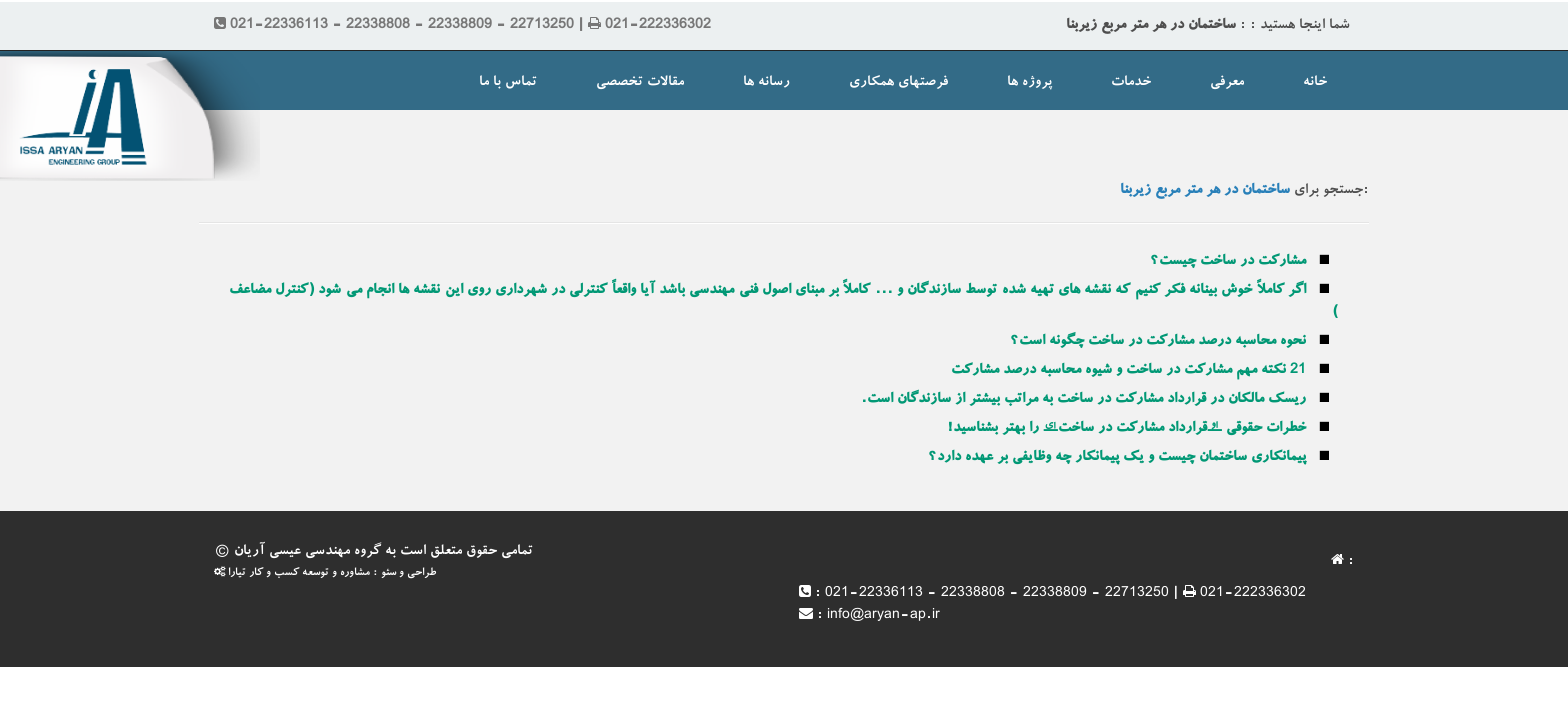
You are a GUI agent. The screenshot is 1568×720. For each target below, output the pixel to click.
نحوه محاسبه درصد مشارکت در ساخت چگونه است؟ (1158, 342)
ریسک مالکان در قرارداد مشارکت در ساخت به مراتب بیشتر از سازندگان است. (1083, 400)
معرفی (1227, 83)
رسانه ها (766, 83)
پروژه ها (1029, 83)
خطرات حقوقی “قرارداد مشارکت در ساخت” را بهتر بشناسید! (1126, 429)
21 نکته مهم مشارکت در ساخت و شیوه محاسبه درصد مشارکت (1128, 371)
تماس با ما (508, 83)
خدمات (1131, 83)
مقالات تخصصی (640, 83)
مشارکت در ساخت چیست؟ (1228, 262)
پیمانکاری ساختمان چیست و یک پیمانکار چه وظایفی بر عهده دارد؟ (1117, 458)
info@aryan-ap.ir (883, 616)
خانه (1315, 83)
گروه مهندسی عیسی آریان (307, 552)
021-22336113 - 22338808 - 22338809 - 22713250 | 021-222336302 (1065, 594)
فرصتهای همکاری (898, 83)
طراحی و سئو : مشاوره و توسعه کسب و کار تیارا (325, 573)
